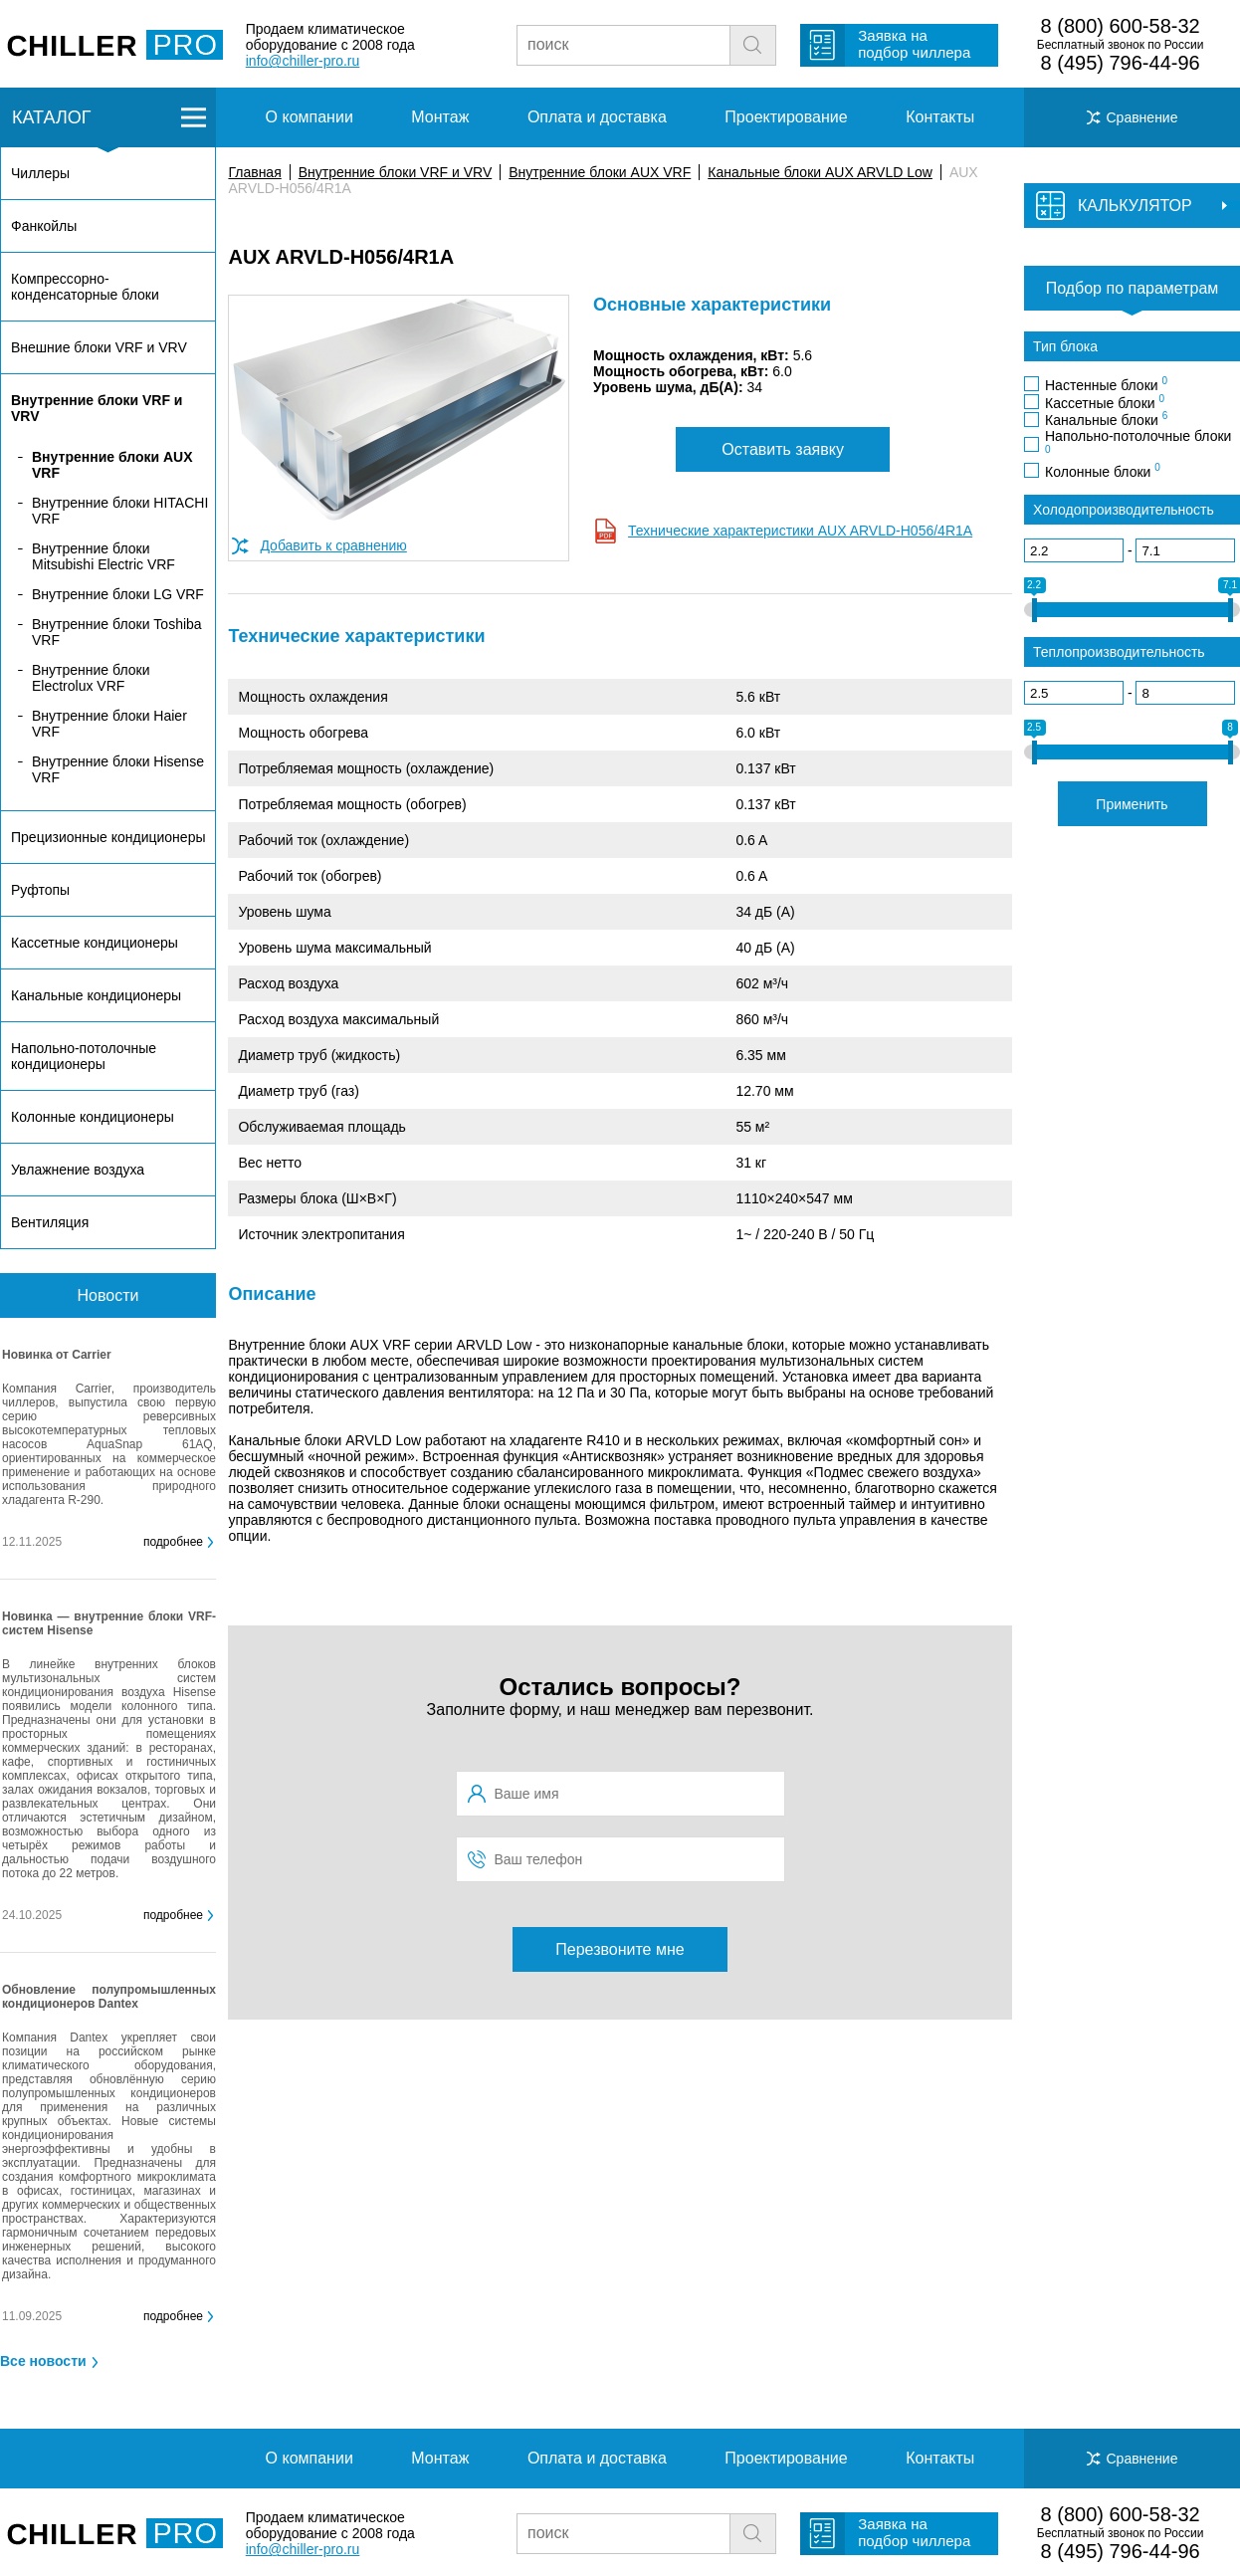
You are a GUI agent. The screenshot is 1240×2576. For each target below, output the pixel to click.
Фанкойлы (44, 226)
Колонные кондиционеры (92, 1117)
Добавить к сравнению (333, 545)
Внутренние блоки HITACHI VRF (120, 511)
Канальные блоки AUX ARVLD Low (820, 172)
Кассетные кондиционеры (94, 943)
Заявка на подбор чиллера (914, 44)
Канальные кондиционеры (96, 995)
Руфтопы (40, 890)
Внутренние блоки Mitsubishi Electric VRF (103, 556)
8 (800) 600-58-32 (1120, 26)
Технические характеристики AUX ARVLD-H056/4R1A (800, 530)
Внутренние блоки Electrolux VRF (90, 678)
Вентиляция (50, 1222)
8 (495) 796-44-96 (1120, 63)
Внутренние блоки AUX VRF (600, 172)
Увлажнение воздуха (77, 1170)
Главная (254, 172)
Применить (1131, 804)
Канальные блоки (1106, 419)
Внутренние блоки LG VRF (118, 594)
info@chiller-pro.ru (303, 61)
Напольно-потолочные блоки (1138, 441)
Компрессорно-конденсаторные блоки (85, 287)
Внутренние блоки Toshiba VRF (117, 632)
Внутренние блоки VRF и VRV (395, 172)
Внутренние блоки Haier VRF (109, 724)
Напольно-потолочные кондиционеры (83, 1056)
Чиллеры (40, 173)
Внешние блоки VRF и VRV (99, 347)
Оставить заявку (783, 449)
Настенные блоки (1106, 384)
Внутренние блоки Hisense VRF (118, 769)
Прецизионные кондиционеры (108, 837)
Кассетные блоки (1104, 402)
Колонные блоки (1102, 471)
